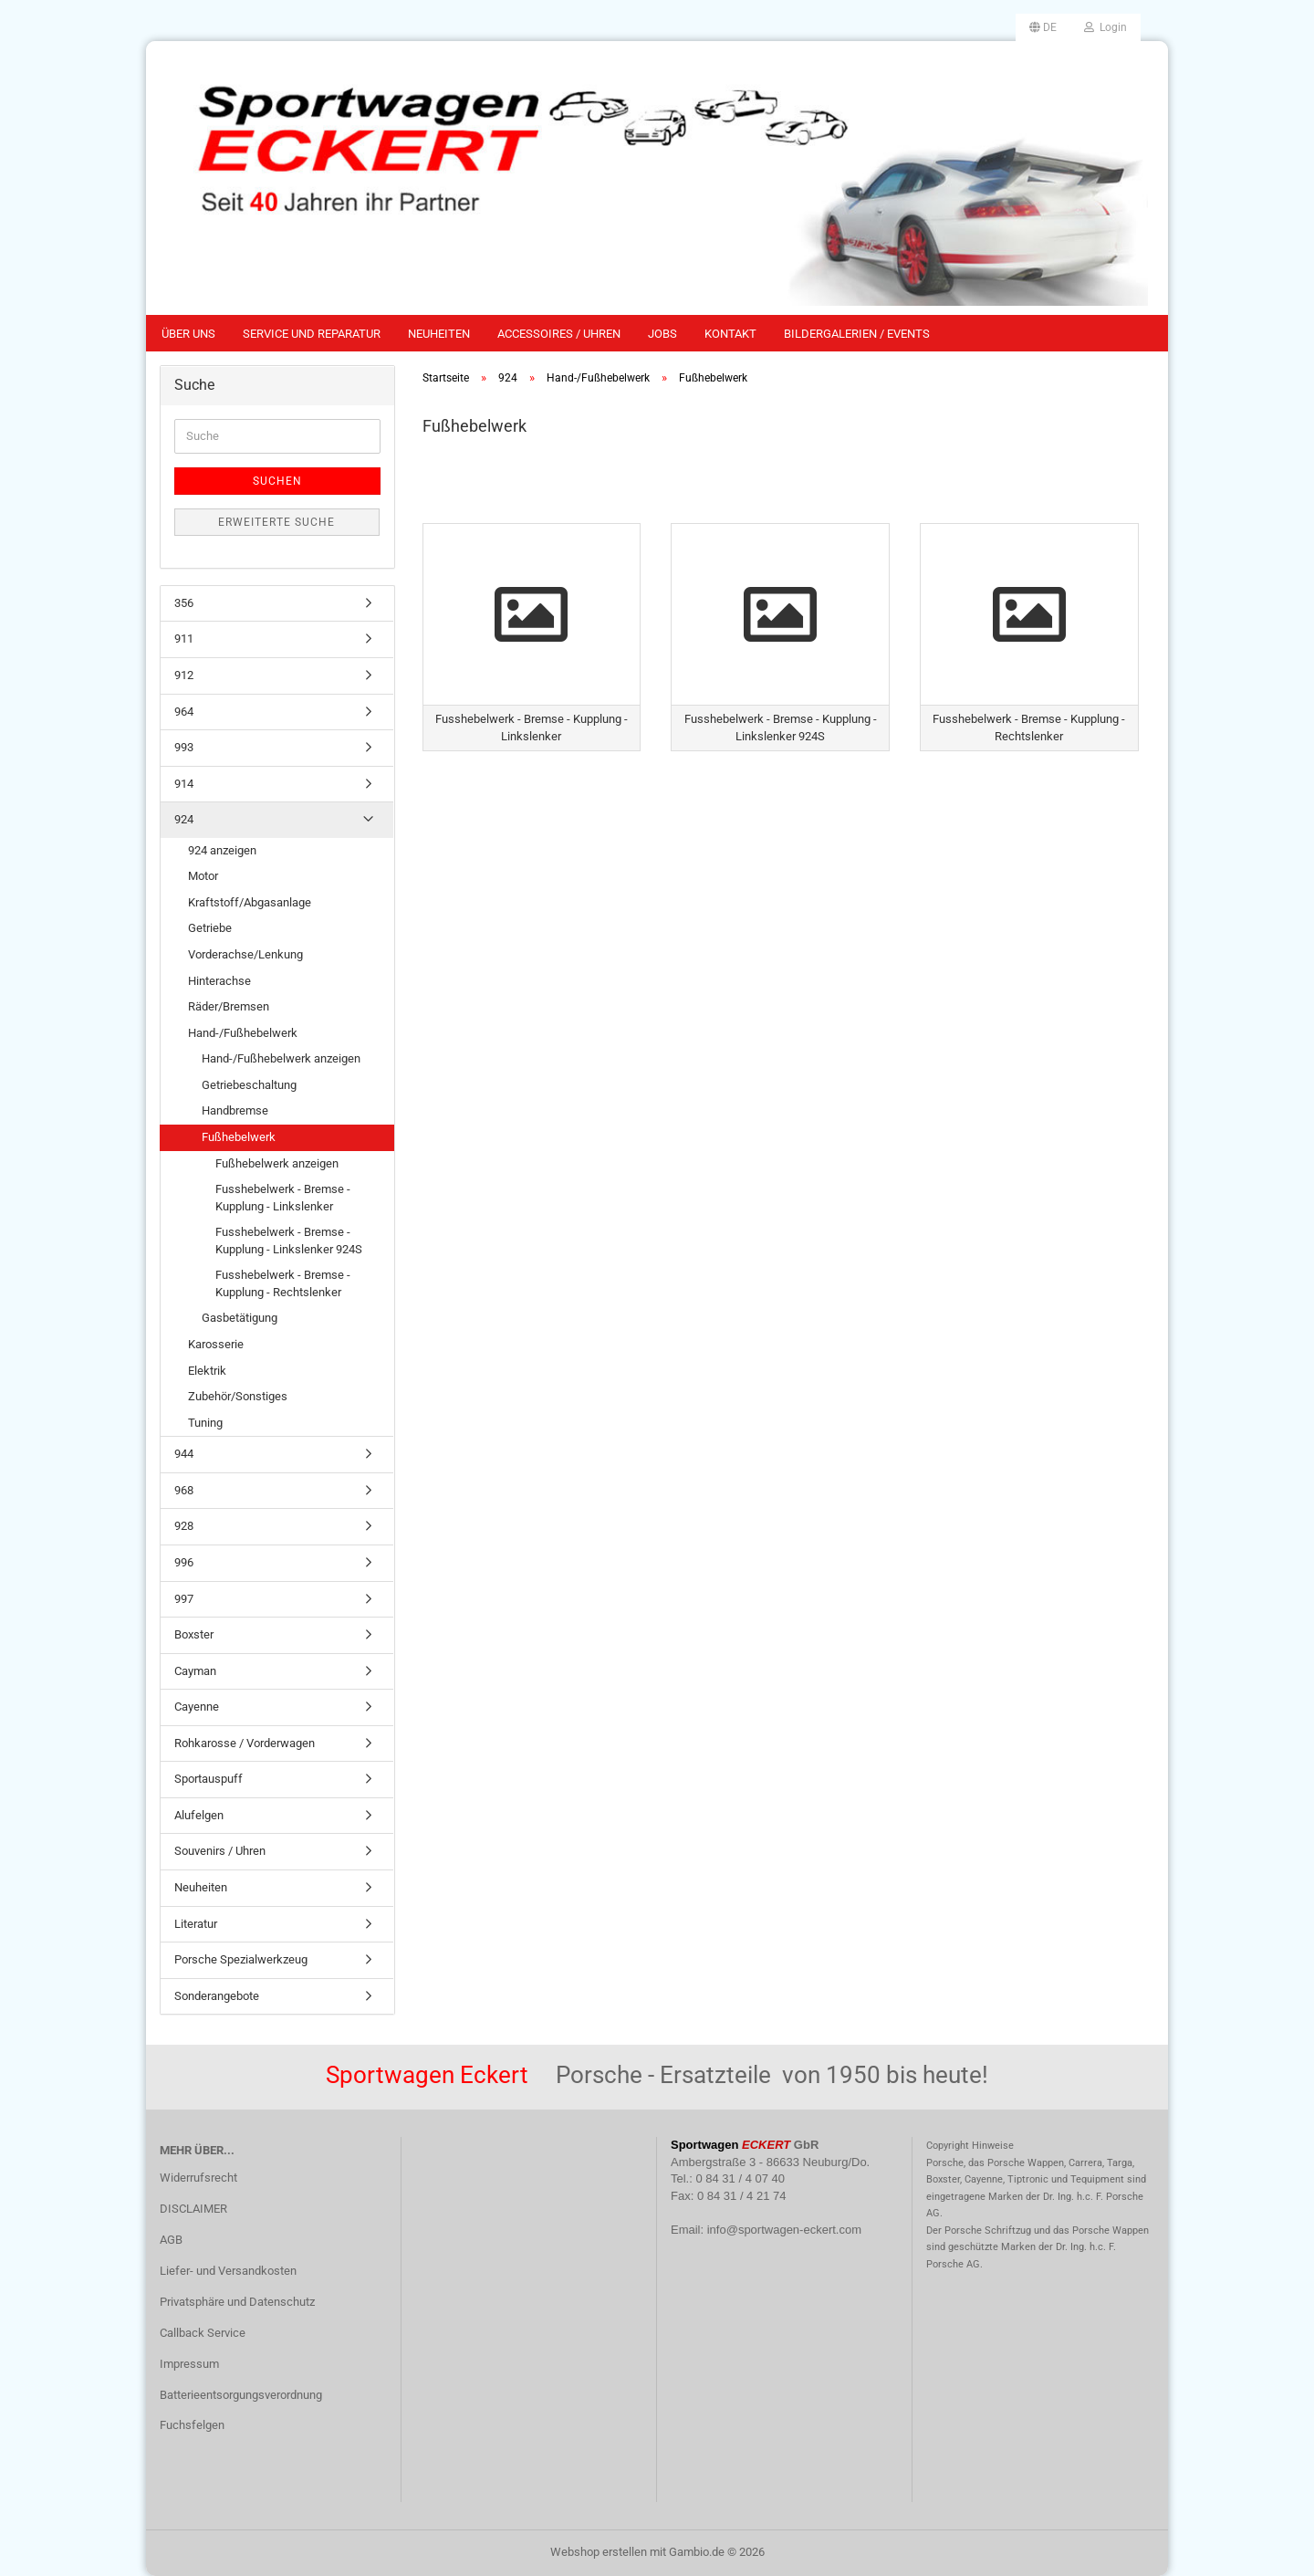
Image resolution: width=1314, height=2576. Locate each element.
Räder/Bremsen (228, 1006)
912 (183, 675)
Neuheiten (439, 333)
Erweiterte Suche (276, 522)
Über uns (188, 333)
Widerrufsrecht (198, 2177)
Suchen (277, 481)
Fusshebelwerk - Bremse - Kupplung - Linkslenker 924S (288, 1240)
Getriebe (210, 928)
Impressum (189, 2364)
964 (183, 711)
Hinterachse (219, 981)
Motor (203, 876)
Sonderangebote (216, 1996)
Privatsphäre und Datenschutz (237, 2302)
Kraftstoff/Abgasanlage (249, 902)
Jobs (662, 333)
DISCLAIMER (193, 2208)
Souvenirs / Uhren (220, 1851)
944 (183, 1454)
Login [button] (1105, 27)
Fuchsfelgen (192, 2425)
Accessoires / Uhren (558, 333)
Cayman (195, 1671)
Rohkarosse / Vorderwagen (244, 1743)
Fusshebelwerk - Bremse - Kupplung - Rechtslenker (282, 1283)
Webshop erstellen (598, 2552)
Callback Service (202, 2333)
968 (183, 1490)
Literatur (195, 1924)
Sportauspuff (208, 1778)
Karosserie (216, 1344)
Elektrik (207, 1370)
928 (183, 1526)
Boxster (194, 1634)
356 (183, 603)
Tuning (205, 1422)
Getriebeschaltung (249, 1085)
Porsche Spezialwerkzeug (241, 1959)
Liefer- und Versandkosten (228, 2271)
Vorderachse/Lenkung (245, 954)
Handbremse (235, 1110)
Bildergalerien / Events (857, 333)
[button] (1043, 27)
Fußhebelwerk (239, 1137)
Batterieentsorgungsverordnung (241, 2395)
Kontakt (730, 333)
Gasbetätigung (239, 1318)
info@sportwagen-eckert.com (784, 2229)
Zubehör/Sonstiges (237, 1396)
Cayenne (196, 1706)
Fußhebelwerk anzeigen (277, 1163)
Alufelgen (199, 1815)
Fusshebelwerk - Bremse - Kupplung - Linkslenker (282, 1197)
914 (183, 784)
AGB (171, 2239)
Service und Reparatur (312, 333)
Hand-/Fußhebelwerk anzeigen (281, 1058)
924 (183, 819)
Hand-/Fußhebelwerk (242, 1033)
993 (183, 747)
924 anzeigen (222, 850)
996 (183, 1562)
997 (183, 1599)
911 (183, 638)
